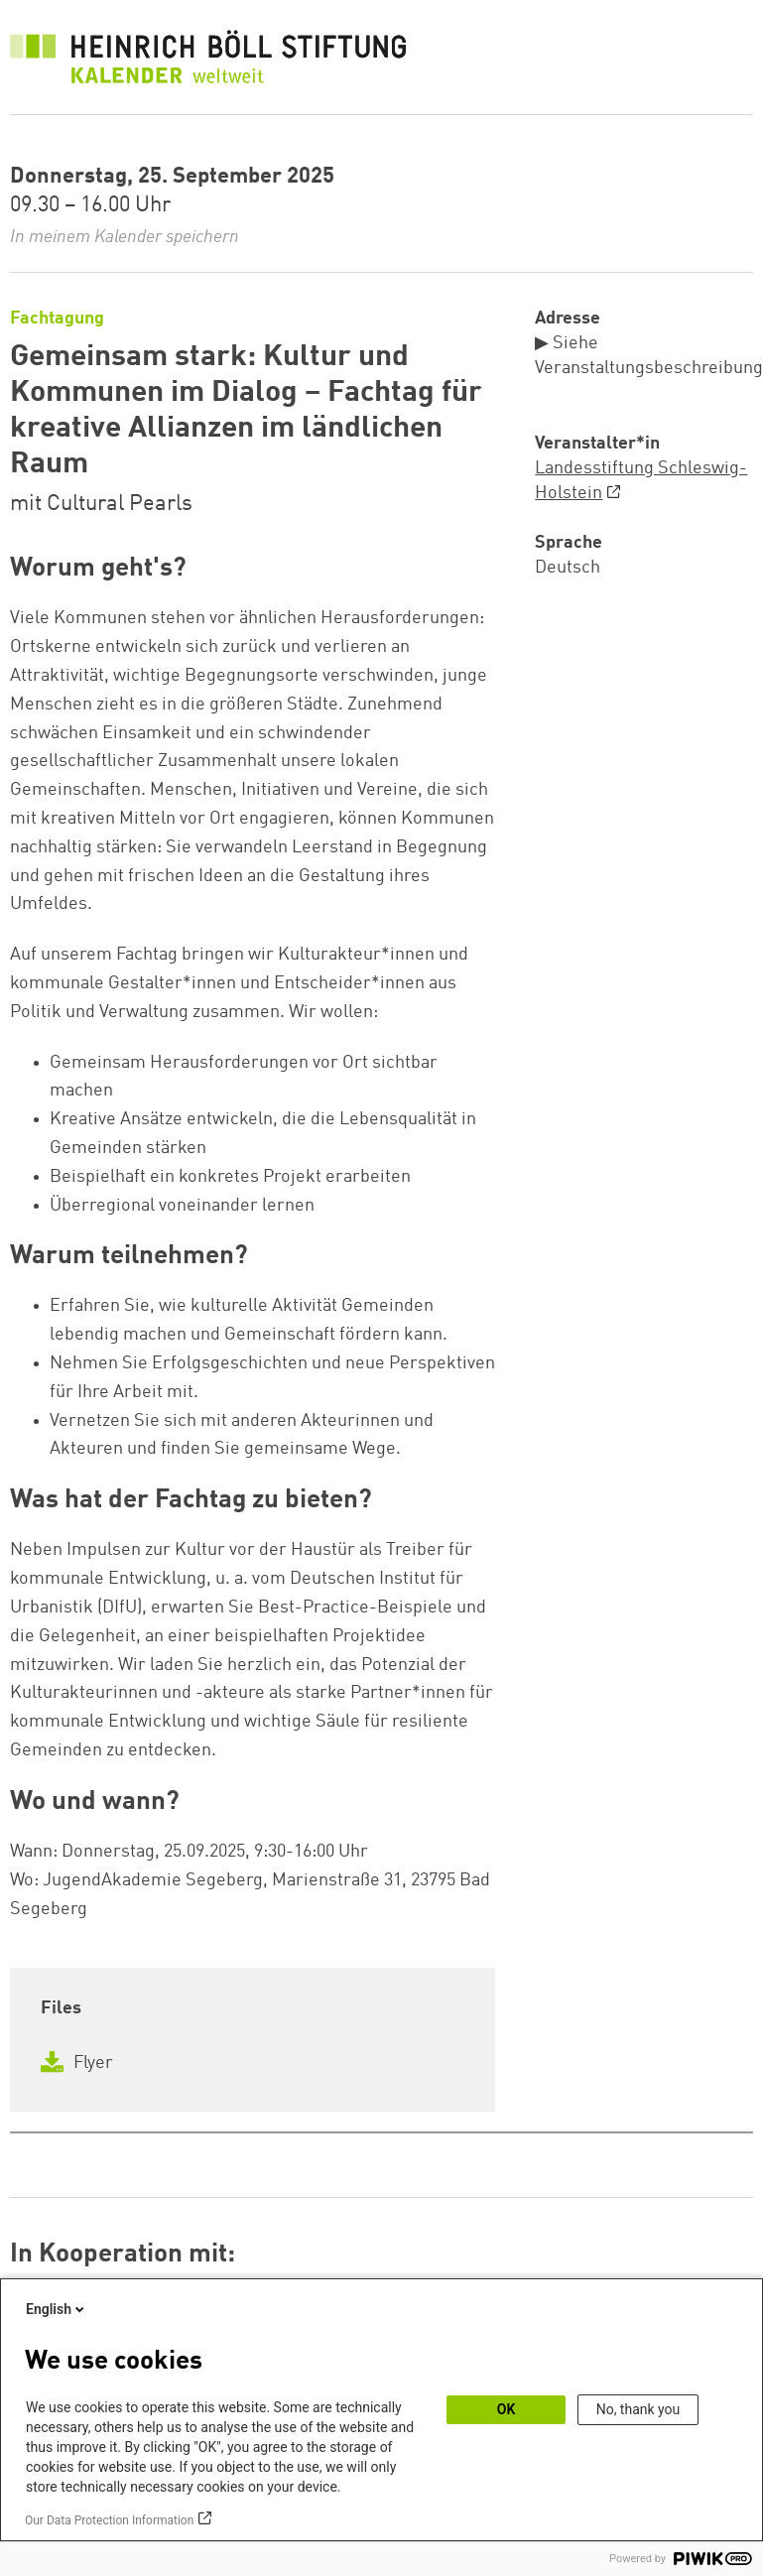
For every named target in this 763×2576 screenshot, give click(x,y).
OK (506, 2409)
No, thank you (638, 2409)
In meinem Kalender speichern (124, 237)
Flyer (77, 2063)
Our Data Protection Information (109, 2520)
